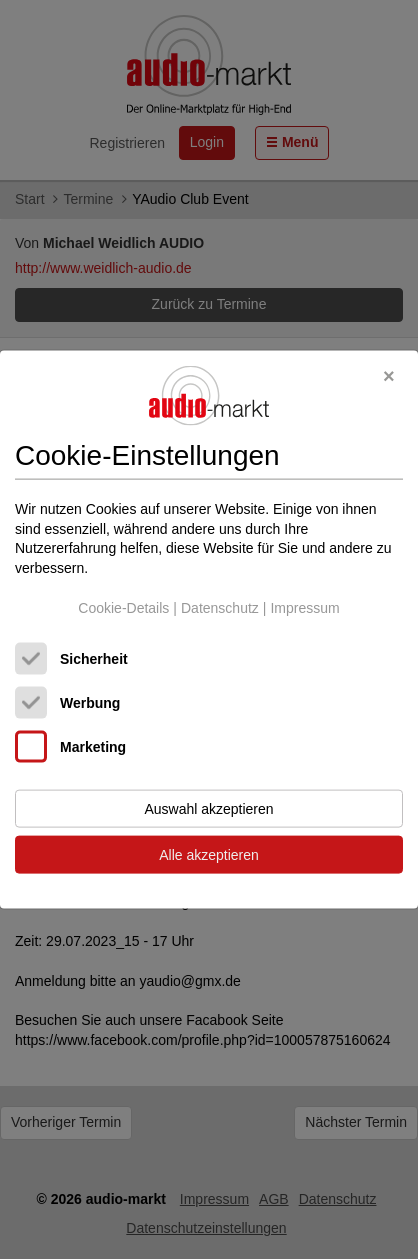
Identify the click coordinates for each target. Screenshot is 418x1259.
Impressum (304, 607)
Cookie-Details (123, 607)
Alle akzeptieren (209, 855)
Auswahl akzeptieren (208, 809)
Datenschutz (220, 607)
